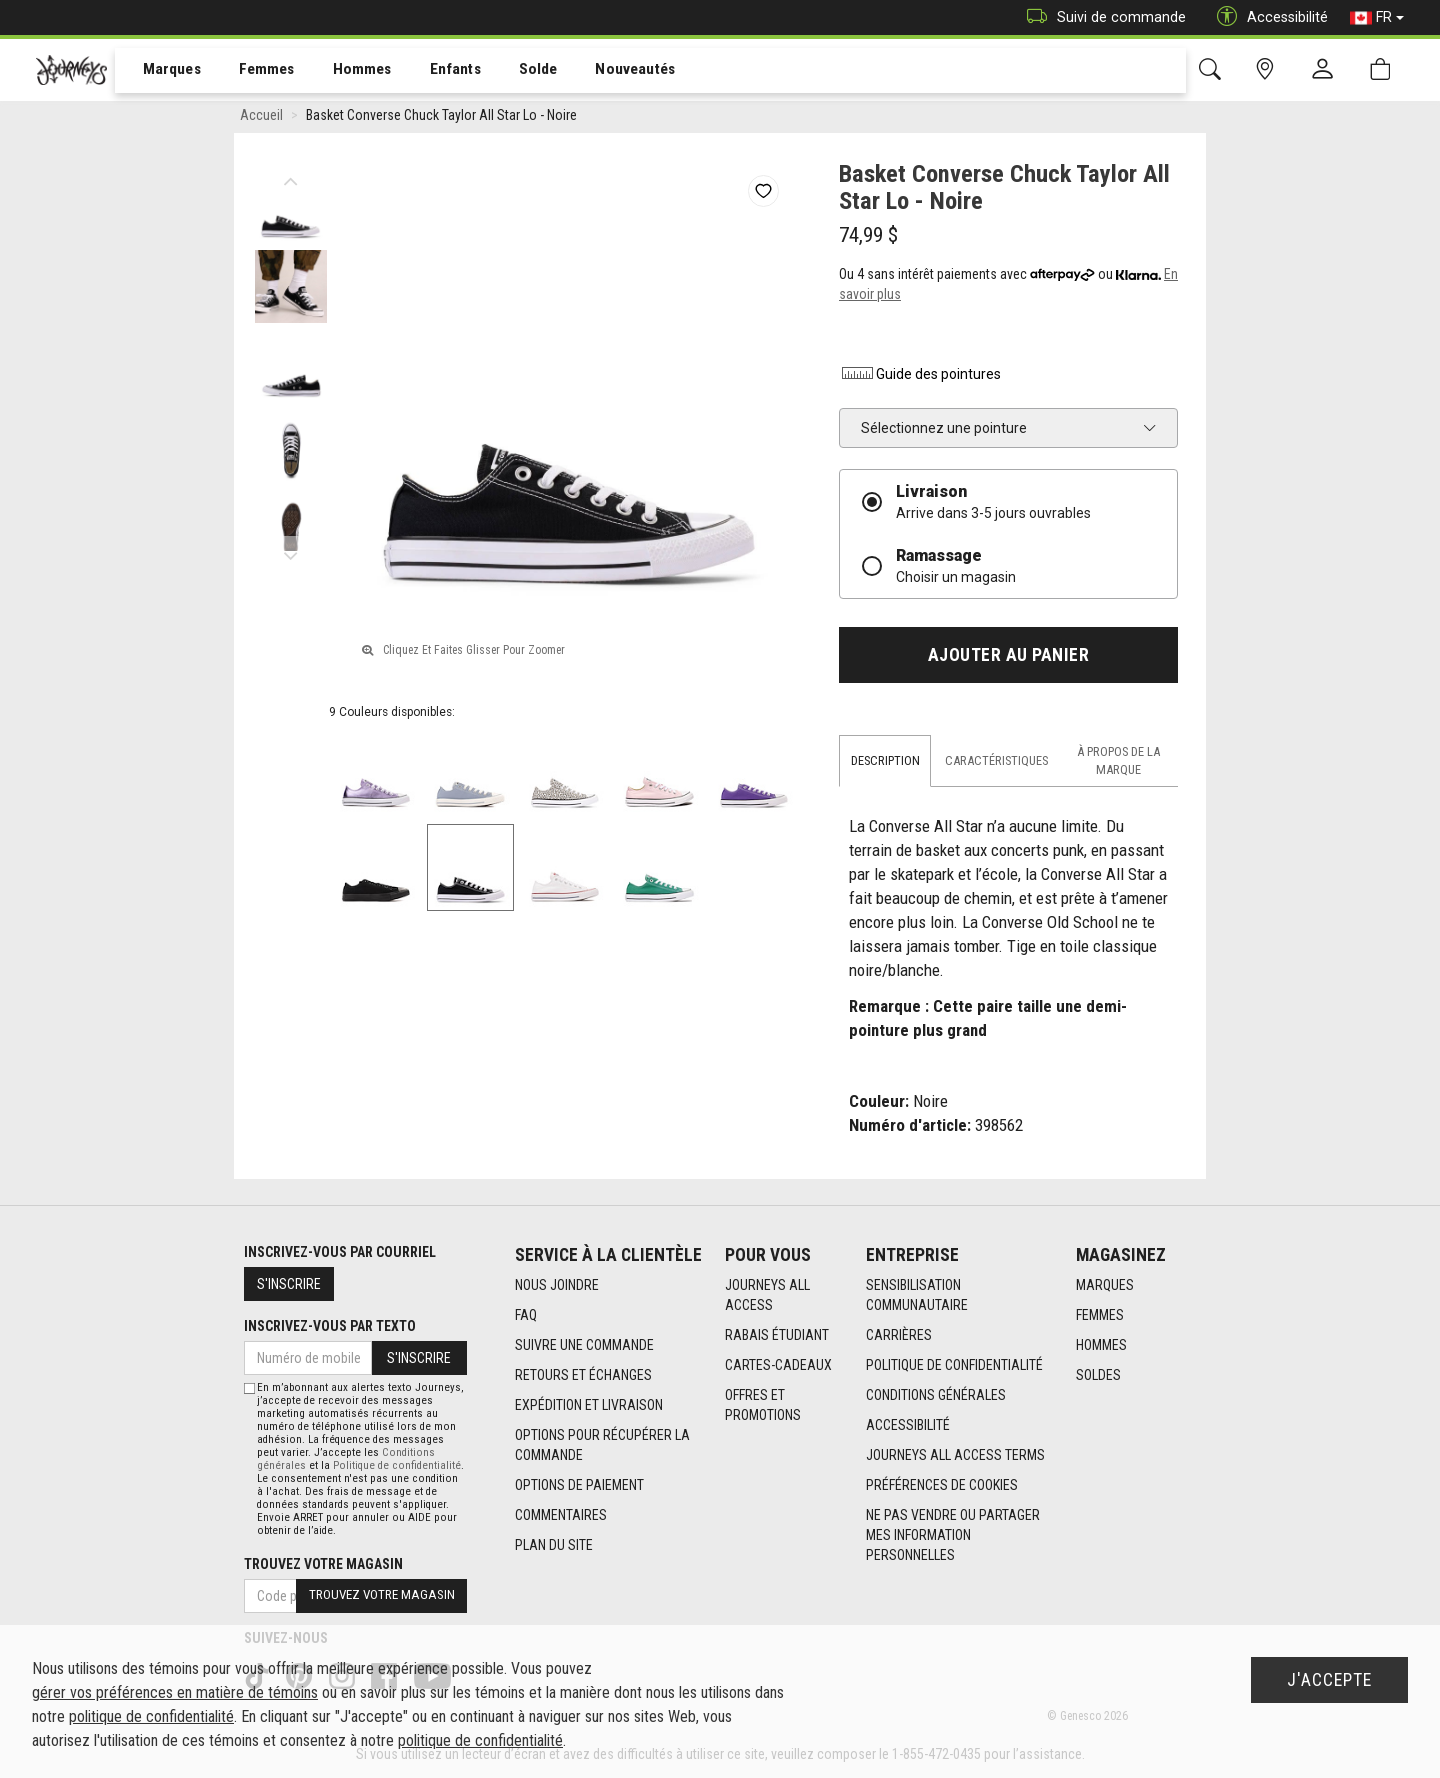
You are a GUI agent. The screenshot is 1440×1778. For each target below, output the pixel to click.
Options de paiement (579, 1486)
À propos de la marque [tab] (1118, 764)
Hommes (344, 71)
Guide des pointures (920, 378)
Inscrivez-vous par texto (330, 1326)
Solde (513, 71)
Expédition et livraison (589, 1406)
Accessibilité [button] (1267, 17)
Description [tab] (885, 764)
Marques (160, 71)
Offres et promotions (763, 1406)
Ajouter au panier (1009, 659)
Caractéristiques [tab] (996, 764)
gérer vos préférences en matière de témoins (175, 1692)
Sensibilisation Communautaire (917, 1296)
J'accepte (1329, 1680)
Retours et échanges (583, 1376)
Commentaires (561, 1516)
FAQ (526, 1316)
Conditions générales (936, 1396)
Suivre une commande (584, 1346)
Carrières (899, 1336)
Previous (290, 180)
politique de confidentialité (151, 1716)
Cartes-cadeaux (778, 1366)
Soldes (1098, 1376)
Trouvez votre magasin (323, 1564)
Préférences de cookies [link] (942, 1486)
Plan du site (554, 1546)
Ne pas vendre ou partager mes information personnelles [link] (953, 1536)
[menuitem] (161, 70)
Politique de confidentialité (954, 1366)
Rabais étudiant (777, 1336)
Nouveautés (606, 71)
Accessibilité (908, 1426)
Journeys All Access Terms (955, 1456)
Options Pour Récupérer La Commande (602, 1446)
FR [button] (1377, 18)
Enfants (433, 71)
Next (290, 555)
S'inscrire (289, 1284)
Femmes (252, 71)
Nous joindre (557, 1286)
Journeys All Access (767, 1296)
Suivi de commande (1101, 17)
